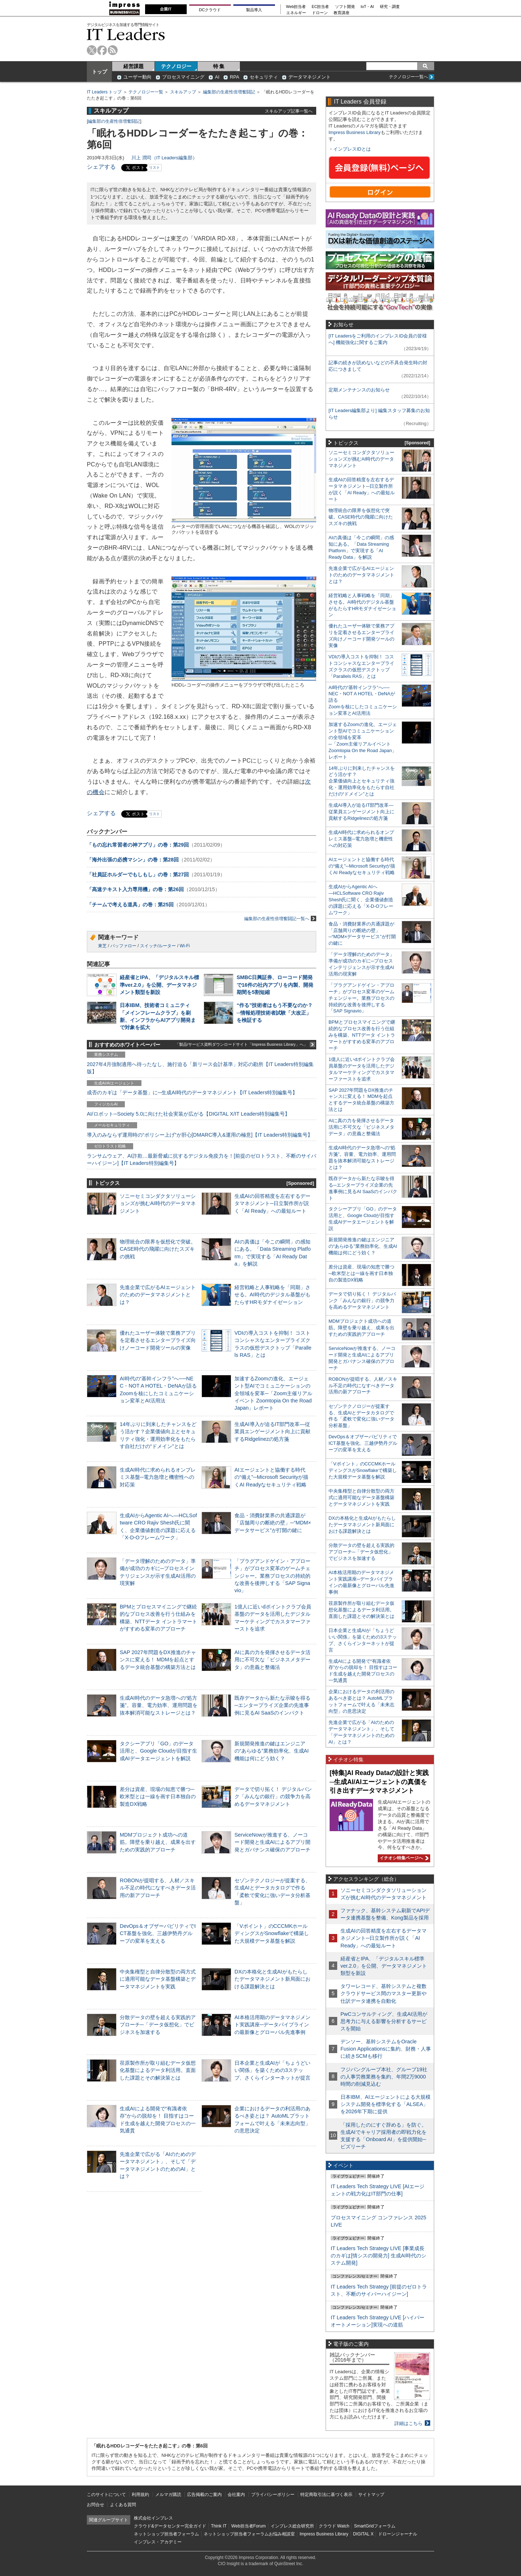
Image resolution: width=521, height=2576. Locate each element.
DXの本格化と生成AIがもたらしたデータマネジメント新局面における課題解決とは (272, 1979)
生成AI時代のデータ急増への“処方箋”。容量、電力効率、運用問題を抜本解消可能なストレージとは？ (159, 1705)
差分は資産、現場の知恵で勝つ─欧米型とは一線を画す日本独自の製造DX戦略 (158, 1796)
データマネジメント (309, 77)
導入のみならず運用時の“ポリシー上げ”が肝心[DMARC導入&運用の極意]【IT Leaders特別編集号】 (200, 1135)
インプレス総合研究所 (292, 2526)
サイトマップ (371, 2494)
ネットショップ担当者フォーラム (166, 2534)
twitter (92, 50)
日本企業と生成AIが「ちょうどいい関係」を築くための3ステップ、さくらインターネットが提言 (272, 2070)
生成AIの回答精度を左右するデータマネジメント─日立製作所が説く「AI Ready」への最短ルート (272, 1203)
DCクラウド (210, 10)
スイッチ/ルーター (158, 945)
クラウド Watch (334, 2526)
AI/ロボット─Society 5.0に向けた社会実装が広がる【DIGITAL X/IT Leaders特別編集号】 (188, 1114)
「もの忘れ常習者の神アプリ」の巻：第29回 (138, 845)
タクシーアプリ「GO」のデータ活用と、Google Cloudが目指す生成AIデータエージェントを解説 (158, 1751)
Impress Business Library (355, 132)
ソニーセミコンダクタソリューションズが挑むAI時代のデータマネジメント (158, 1203)
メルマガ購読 (168, 2494)
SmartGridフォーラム (374, 2526)
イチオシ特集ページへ (403, 1858)
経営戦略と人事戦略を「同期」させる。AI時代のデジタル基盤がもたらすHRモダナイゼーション (272, 1294)
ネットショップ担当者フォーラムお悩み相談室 (249, 2534)
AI (217, 77)
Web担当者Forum (248, 2526)
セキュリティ (264, 77)
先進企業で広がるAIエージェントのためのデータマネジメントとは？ (158, 1294)
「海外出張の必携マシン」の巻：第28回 (133, 860)
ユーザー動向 (137, 77)
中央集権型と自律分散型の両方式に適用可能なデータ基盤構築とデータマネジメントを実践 (158, 1979)
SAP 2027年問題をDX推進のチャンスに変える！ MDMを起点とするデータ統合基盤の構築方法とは (158, 1659)
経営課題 (133, 66)
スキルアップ (183, 92)
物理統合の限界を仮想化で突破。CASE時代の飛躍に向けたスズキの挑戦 (158, 1249)
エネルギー (296, 13)
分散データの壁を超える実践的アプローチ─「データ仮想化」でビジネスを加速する (158, 2024)
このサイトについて (106, 2494)
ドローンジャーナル (397, 2534)
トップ (99, 72)
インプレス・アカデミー (158, 2541)
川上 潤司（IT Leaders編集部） (164, 157)
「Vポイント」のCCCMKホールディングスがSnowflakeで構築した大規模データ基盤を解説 (271, 1933)
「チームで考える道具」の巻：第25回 (130, 904)
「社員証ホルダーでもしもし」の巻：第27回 (138, 874)
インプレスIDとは (352, 149)
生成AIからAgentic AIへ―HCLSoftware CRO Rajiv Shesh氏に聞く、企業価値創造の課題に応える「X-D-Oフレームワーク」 (361, 899)
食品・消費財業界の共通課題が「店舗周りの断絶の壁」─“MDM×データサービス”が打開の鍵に (272, 1523)
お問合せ (95, 2504)
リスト (154, 167)
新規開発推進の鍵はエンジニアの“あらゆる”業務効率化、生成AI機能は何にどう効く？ (271, 1751)
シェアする (101, 167)
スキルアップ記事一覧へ (289, 111)
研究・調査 (390, 7)
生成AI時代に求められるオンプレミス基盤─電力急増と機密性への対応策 (158, 1477)
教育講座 (342, 13)
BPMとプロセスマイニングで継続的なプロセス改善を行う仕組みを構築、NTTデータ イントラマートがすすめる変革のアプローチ (362, 1035)
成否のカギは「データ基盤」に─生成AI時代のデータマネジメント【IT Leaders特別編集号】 (192, 1092)
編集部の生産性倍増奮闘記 (229, 92)
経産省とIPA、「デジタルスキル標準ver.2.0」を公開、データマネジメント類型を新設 (159, 984)
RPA (234, 77)
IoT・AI (367, 7)
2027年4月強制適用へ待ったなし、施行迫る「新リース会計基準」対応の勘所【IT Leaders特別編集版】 (200, 1067)
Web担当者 (296, 7)
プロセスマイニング (183, 77)
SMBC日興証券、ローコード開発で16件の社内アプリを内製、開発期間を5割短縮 (275, 984)
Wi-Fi (184, 945)
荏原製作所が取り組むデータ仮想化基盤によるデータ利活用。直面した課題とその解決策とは (158, 2070)
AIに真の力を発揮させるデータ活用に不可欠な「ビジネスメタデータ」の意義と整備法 (272, 1659)
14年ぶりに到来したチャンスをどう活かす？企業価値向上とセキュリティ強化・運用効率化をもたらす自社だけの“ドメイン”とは (362, 781)
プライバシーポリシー (273, 2494)
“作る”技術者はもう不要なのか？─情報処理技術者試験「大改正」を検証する (275, 1012)
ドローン (320, 13)
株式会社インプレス (153, 2518)
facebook (102, 50)
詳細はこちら (408, 2423)
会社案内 (236, 2494)
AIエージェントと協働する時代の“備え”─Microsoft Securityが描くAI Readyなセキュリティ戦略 (271, 1477)
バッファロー (123, 945)
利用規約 (140, 2494)
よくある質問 (123, 2504)
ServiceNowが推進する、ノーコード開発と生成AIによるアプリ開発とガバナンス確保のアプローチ (272, 1842)
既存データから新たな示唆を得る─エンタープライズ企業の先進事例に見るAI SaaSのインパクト (272, 1705)
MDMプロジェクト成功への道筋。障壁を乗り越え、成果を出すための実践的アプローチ (158, 1842)
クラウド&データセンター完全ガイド (170, 2526)
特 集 (219, 66)
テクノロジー (176, 66)
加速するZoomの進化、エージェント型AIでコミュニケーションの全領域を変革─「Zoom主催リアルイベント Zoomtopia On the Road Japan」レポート (273, 1393)
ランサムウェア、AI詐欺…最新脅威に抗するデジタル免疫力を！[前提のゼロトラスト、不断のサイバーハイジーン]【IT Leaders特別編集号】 (201, 1159)
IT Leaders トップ (104, 92)
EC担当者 (320, 7)
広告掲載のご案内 (204, 2494)
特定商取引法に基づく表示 (326, 2494)
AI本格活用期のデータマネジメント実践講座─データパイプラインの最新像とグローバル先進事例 (272, 2024)
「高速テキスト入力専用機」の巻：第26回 (135, 889)
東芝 (102, 945)
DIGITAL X (363, 2534)
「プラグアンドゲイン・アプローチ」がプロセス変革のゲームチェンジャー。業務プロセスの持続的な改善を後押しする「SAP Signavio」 (272, 1575)
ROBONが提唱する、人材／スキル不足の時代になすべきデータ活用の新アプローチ (158, 1888)
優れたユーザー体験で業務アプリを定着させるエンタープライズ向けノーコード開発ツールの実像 (158, 1340)
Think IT (218, 2526)
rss (113, 50)
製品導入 (254, 10)
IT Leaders (126, 34)
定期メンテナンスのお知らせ (359, 390)
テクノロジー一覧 (145, 92)
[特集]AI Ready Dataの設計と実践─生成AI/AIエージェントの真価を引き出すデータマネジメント (379, 1781)
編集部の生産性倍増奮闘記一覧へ (280, 918)
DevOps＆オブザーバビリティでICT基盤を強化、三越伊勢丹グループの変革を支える (158, 1933)
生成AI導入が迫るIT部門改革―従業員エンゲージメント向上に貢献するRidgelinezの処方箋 (272, 1431)
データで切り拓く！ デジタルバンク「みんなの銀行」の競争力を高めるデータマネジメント (273, 1796)
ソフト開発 (345, 7)
